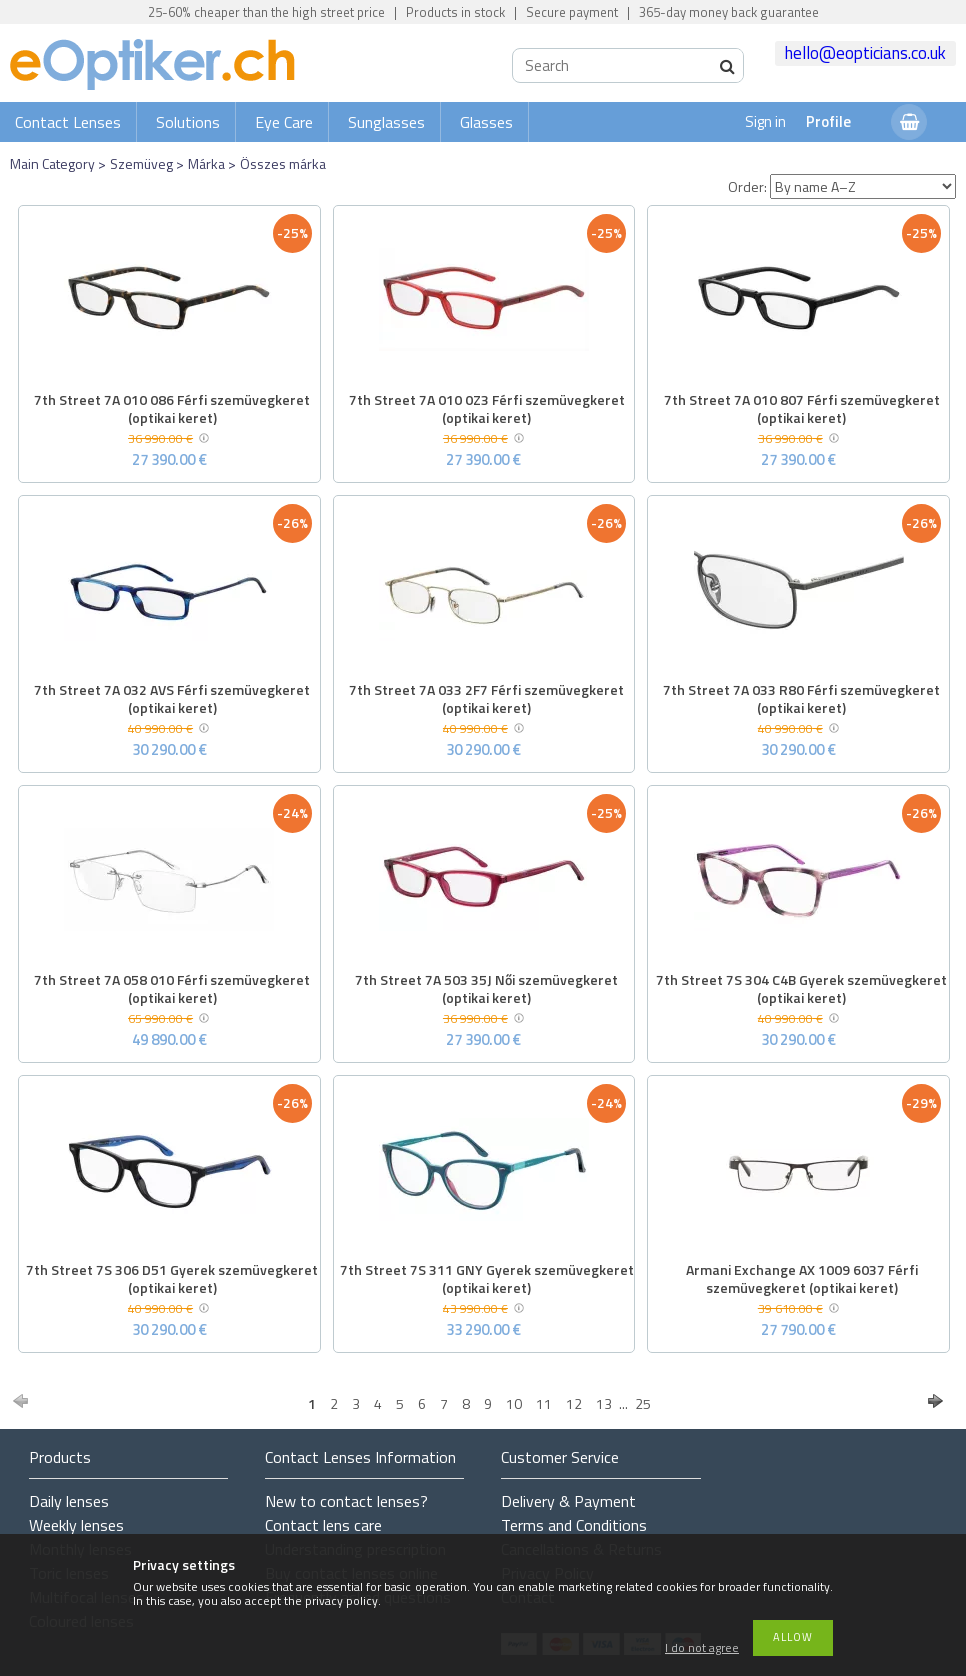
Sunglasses (386, 122)
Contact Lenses (68, 122)
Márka (206, 163)
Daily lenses (69, 1501)
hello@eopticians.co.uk (865, 53)
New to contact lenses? (346, 1501)
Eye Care (284, 122)
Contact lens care (323, 1525)
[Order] (863, 186)
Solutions (188, 122)
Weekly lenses (76, 1525)
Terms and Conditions (574, 1525)
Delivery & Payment (568, 1501)
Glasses (486, 122)
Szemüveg (141, 163)
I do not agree (702, 1648)
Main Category (52, 163)
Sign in (765, 121)
